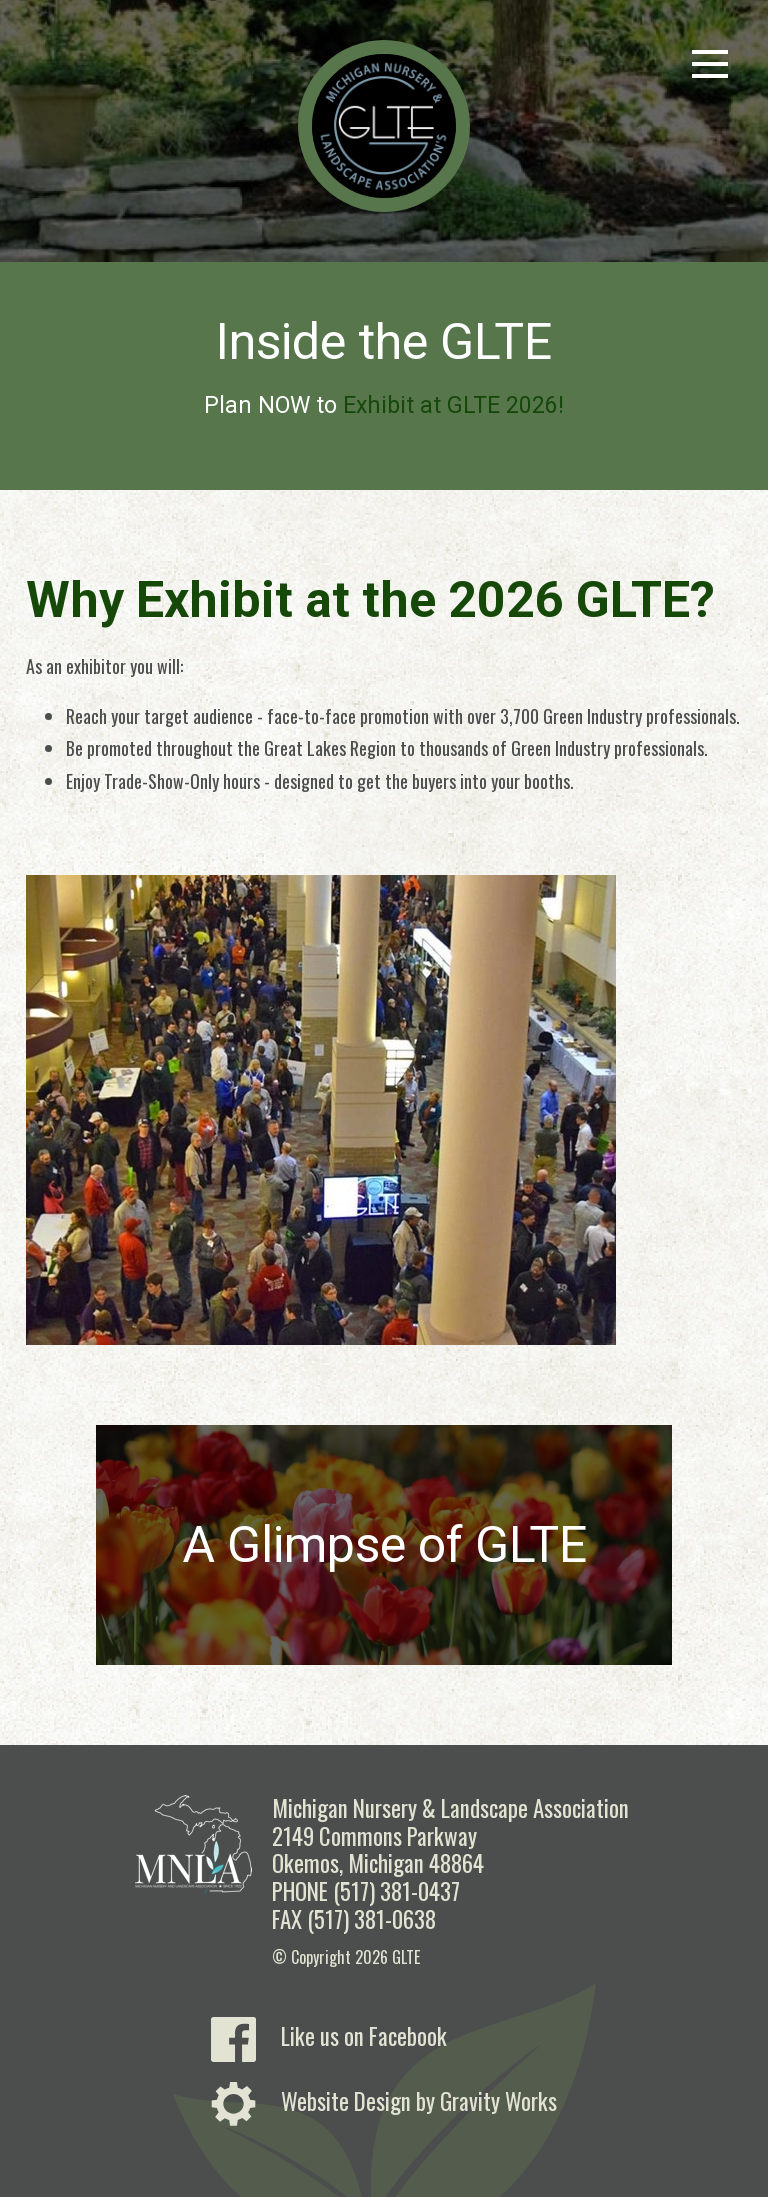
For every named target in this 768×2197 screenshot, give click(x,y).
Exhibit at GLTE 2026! (453, 405)
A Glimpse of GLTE (384, 1545)
